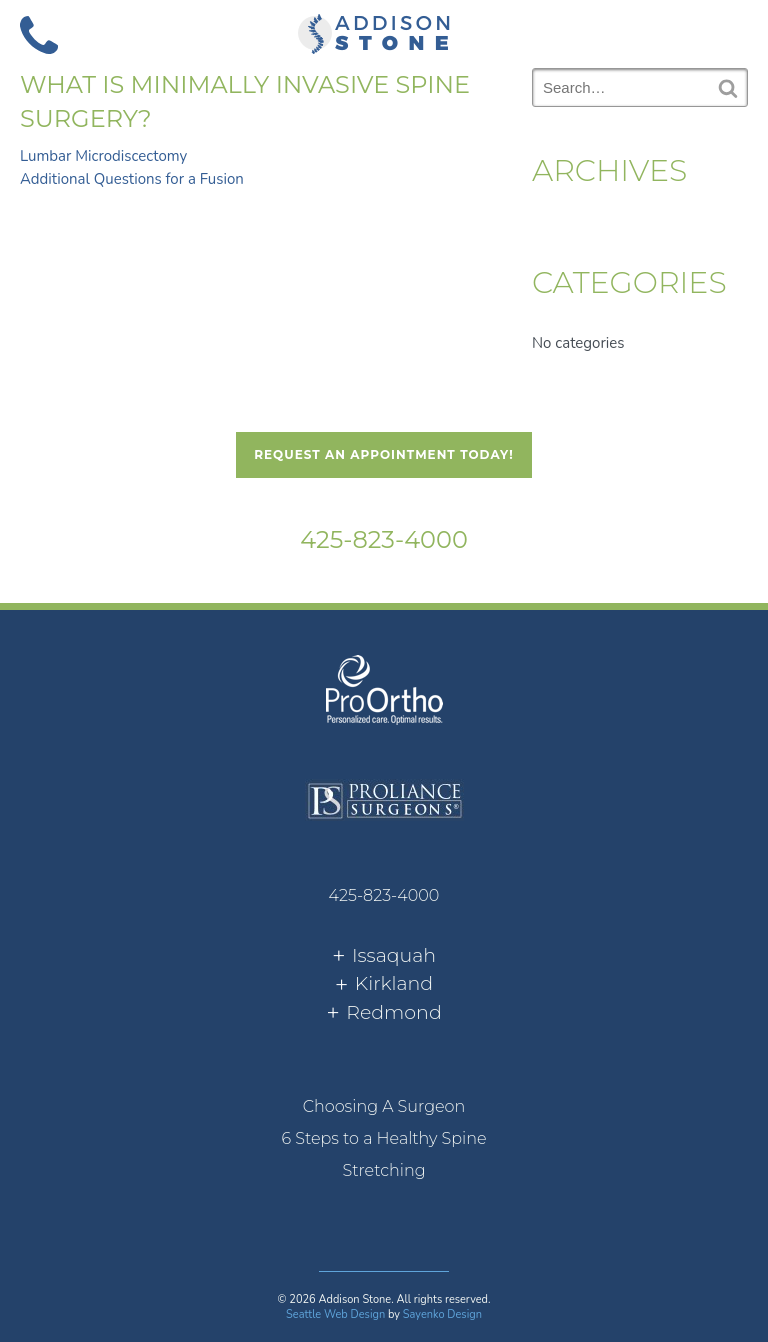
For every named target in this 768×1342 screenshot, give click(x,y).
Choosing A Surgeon (384, 1106)
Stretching (383, 1170)
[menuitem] (384, 1107)
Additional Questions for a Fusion (132, 179)
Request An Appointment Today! (384, 454)
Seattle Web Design (335, 1314)
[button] (729, 33)
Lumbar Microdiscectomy (103, 156)
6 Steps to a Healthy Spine (383, 1138)
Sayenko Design (442, 1314)
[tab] (384, 956)
